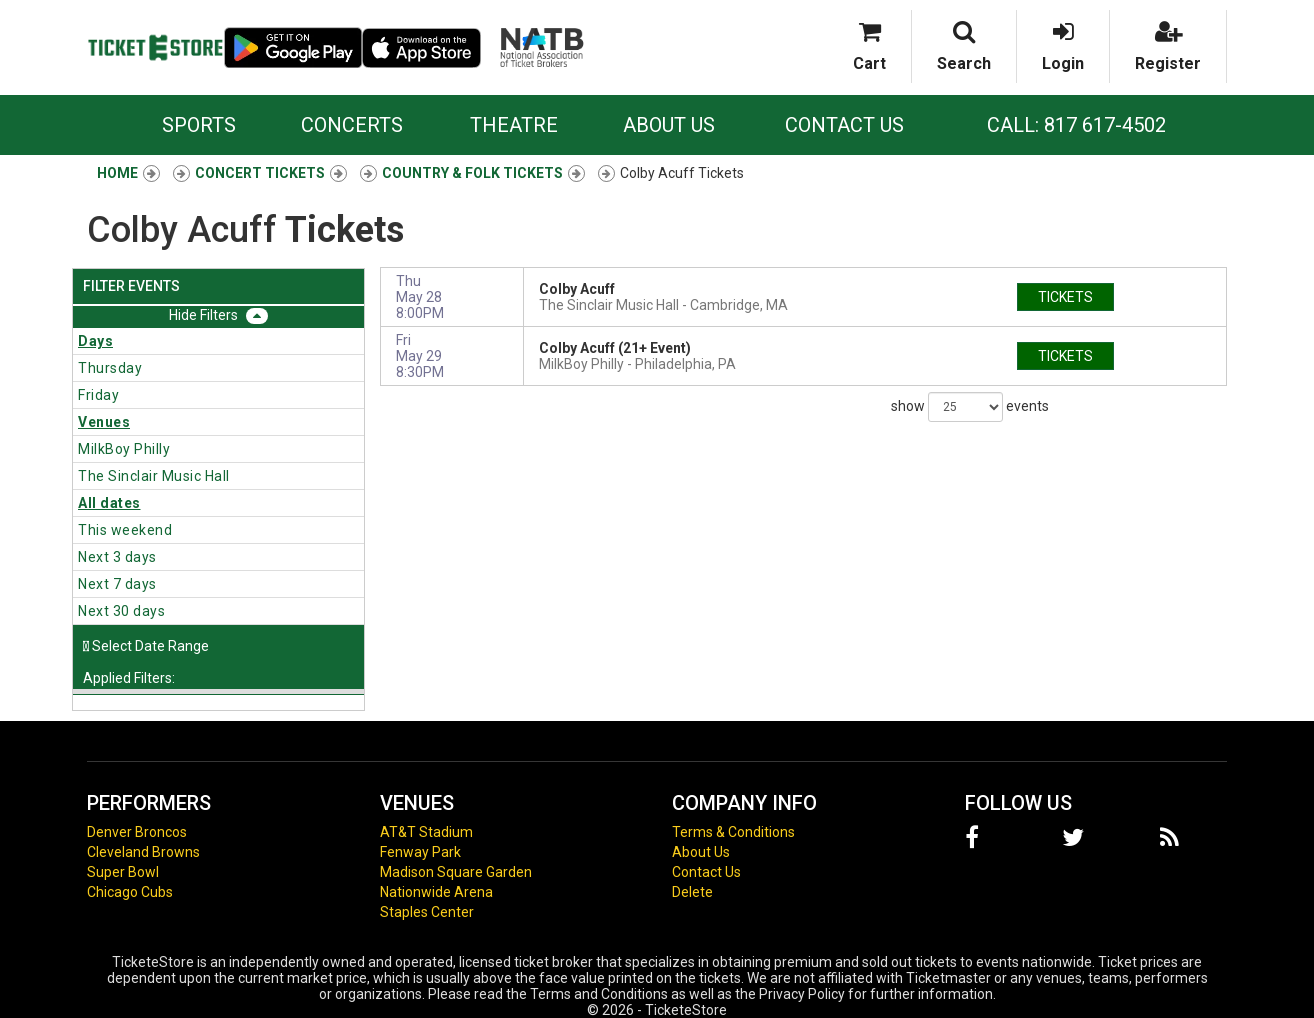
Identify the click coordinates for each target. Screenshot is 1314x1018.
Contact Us (844, 125)
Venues (104, 422)
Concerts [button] (352, 125)
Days (95, 341)
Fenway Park (420, 852)
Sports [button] (199, 125)
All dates (109, 503)
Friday (98, 395)
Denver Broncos (137, 832)
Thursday (110, 368)
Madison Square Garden (456, 872)
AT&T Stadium (426, 832)
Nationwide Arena (436, 892)
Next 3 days (117, 557)
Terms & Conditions (733, 832)
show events (970, 407)
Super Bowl (123, 872)
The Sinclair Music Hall (154, 476)
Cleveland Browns (143, 852)
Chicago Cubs (130, 892)
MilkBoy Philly (124, 449)
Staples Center (427, 912)
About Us (669, 125)
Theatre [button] (514, 125)
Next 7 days (117, 584)
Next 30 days (121, 611)
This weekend (125, 530)
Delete (692, 892)
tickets (1065, 297)
